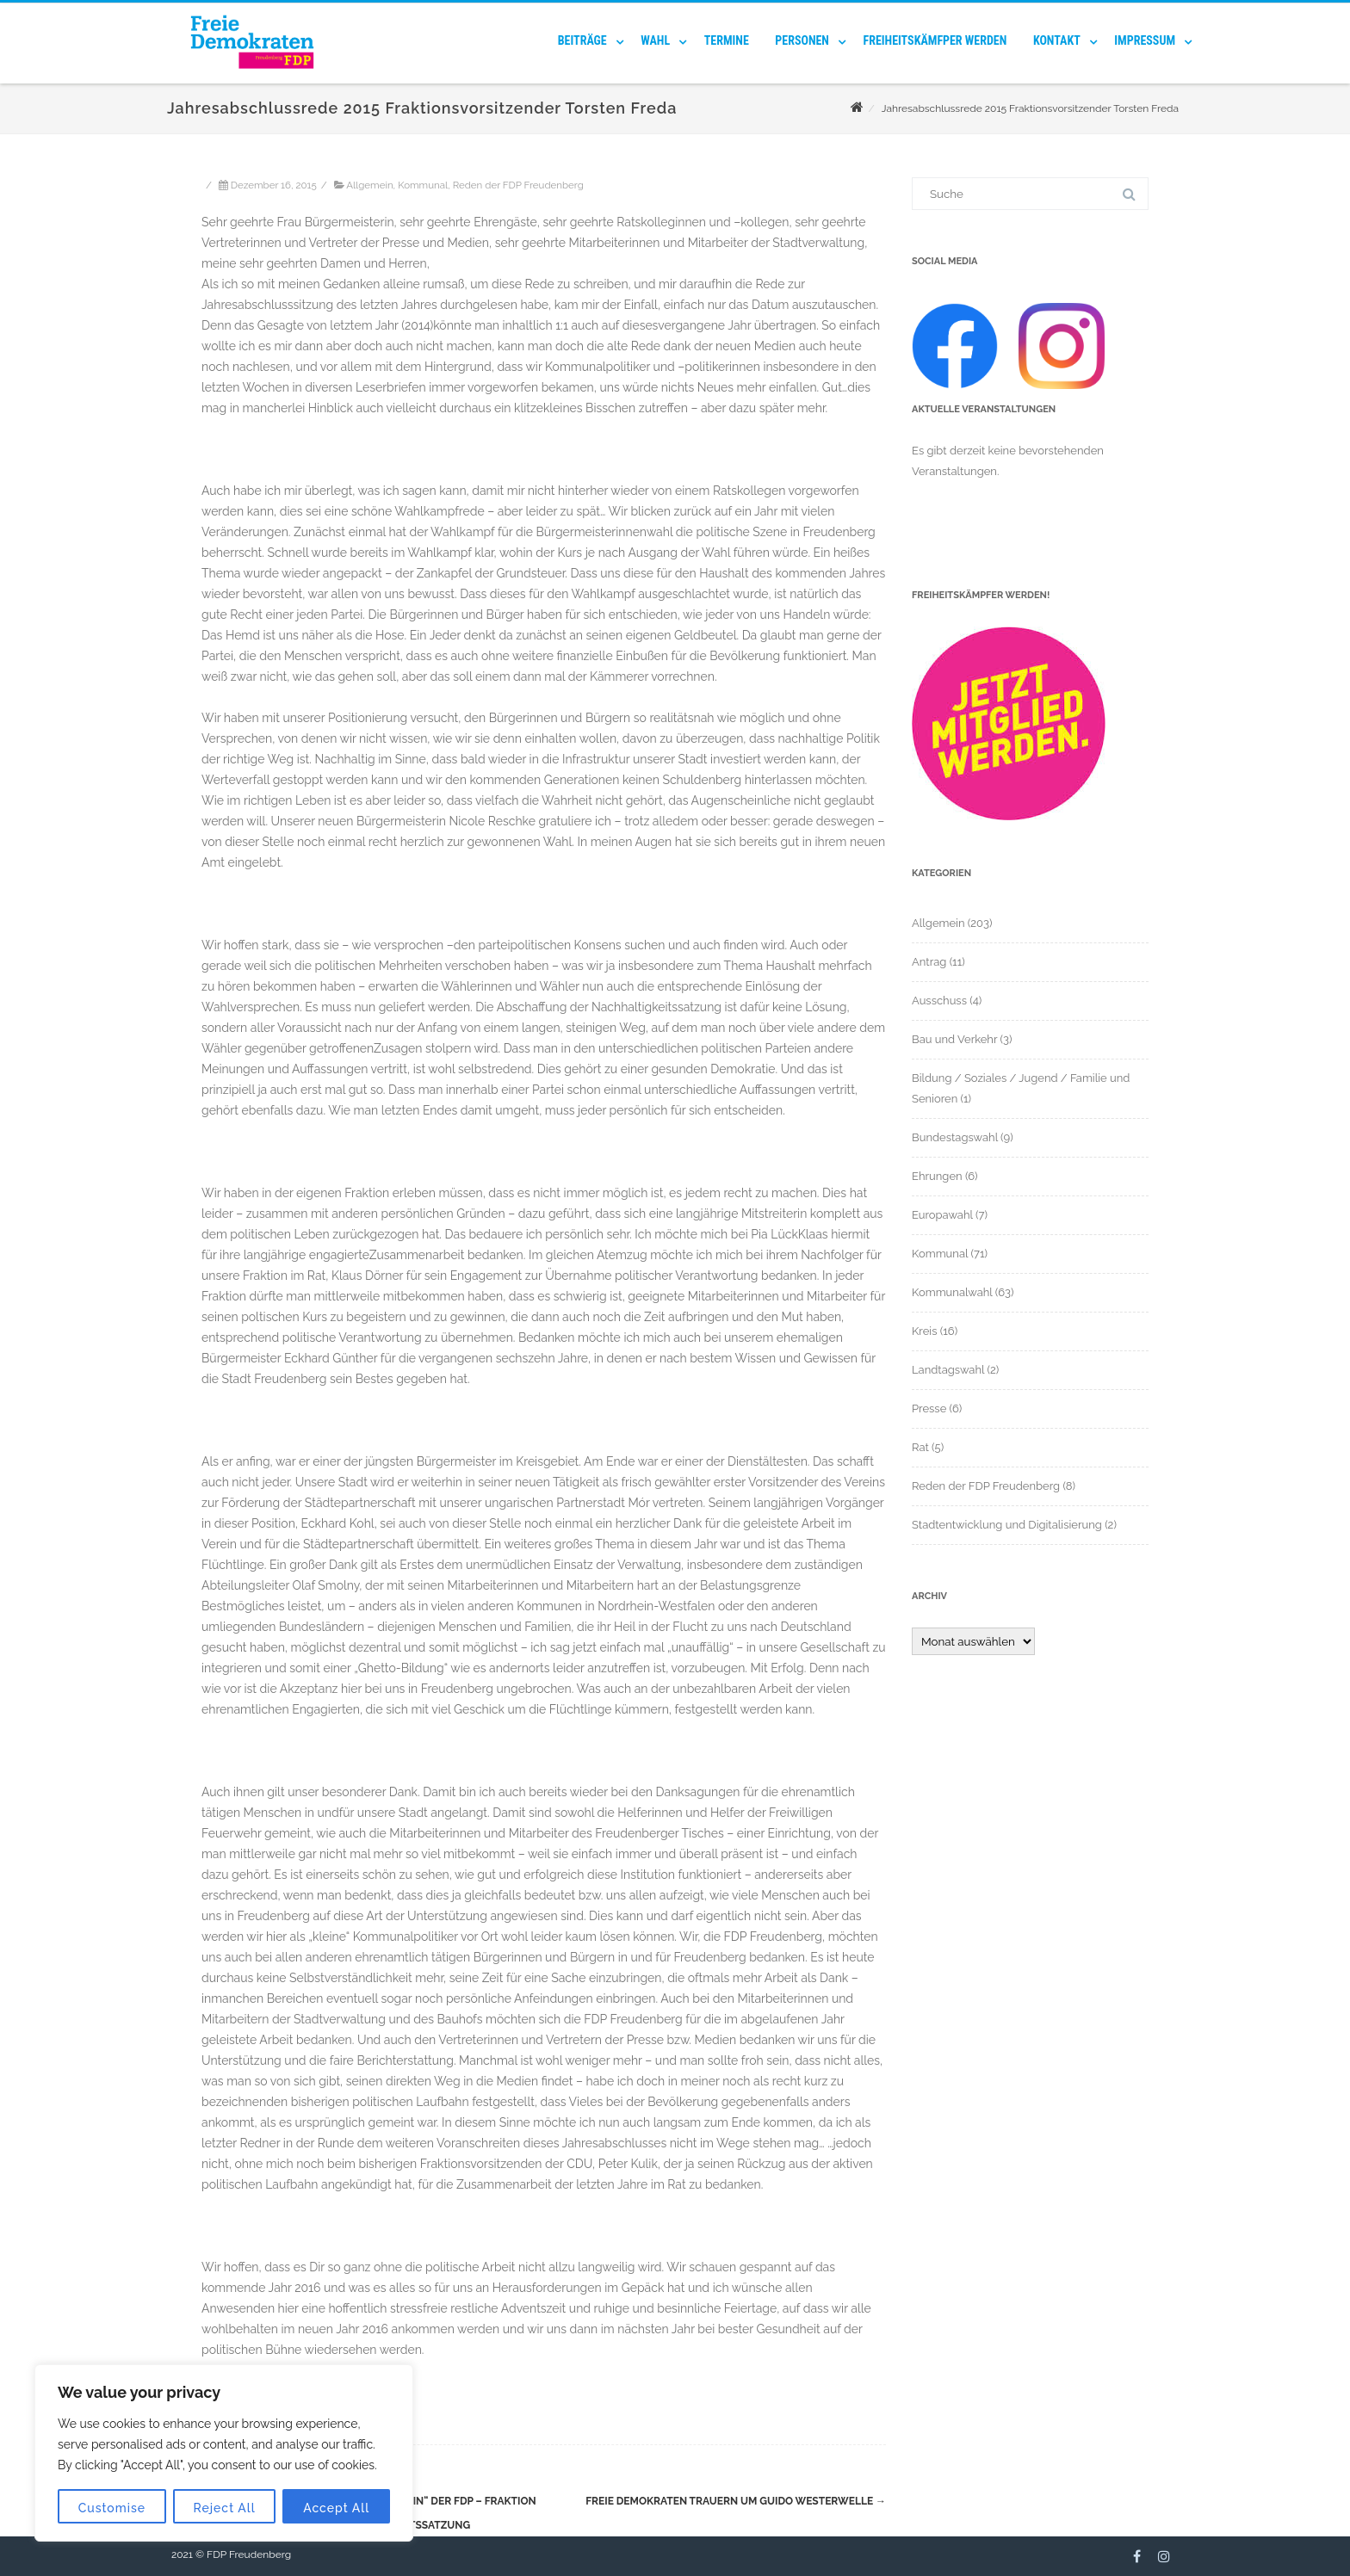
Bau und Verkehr (954, 1039)
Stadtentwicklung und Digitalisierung (1007, 1524)
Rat (920, 1447)
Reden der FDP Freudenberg (518, 185)
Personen (802, 40)
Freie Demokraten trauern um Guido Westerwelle (735, 2501)
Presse (929, 1408)
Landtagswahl (948, 1369)
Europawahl (942, 1214)
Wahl (655, 40)
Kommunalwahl (952, 1292)
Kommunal (423, 185)
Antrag (929, 961)
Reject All (225, 2508)
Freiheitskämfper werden (935, 40)
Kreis (924, 1331)
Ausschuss (939, 1000)
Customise (112, 2508)
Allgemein (369, 185)
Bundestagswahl (955, 1137)
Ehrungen (937, 1176)
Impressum (1144, 40)
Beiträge (582, 40)
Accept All (336, 2508)
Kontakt (1057, 40)
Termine (726, 40)
